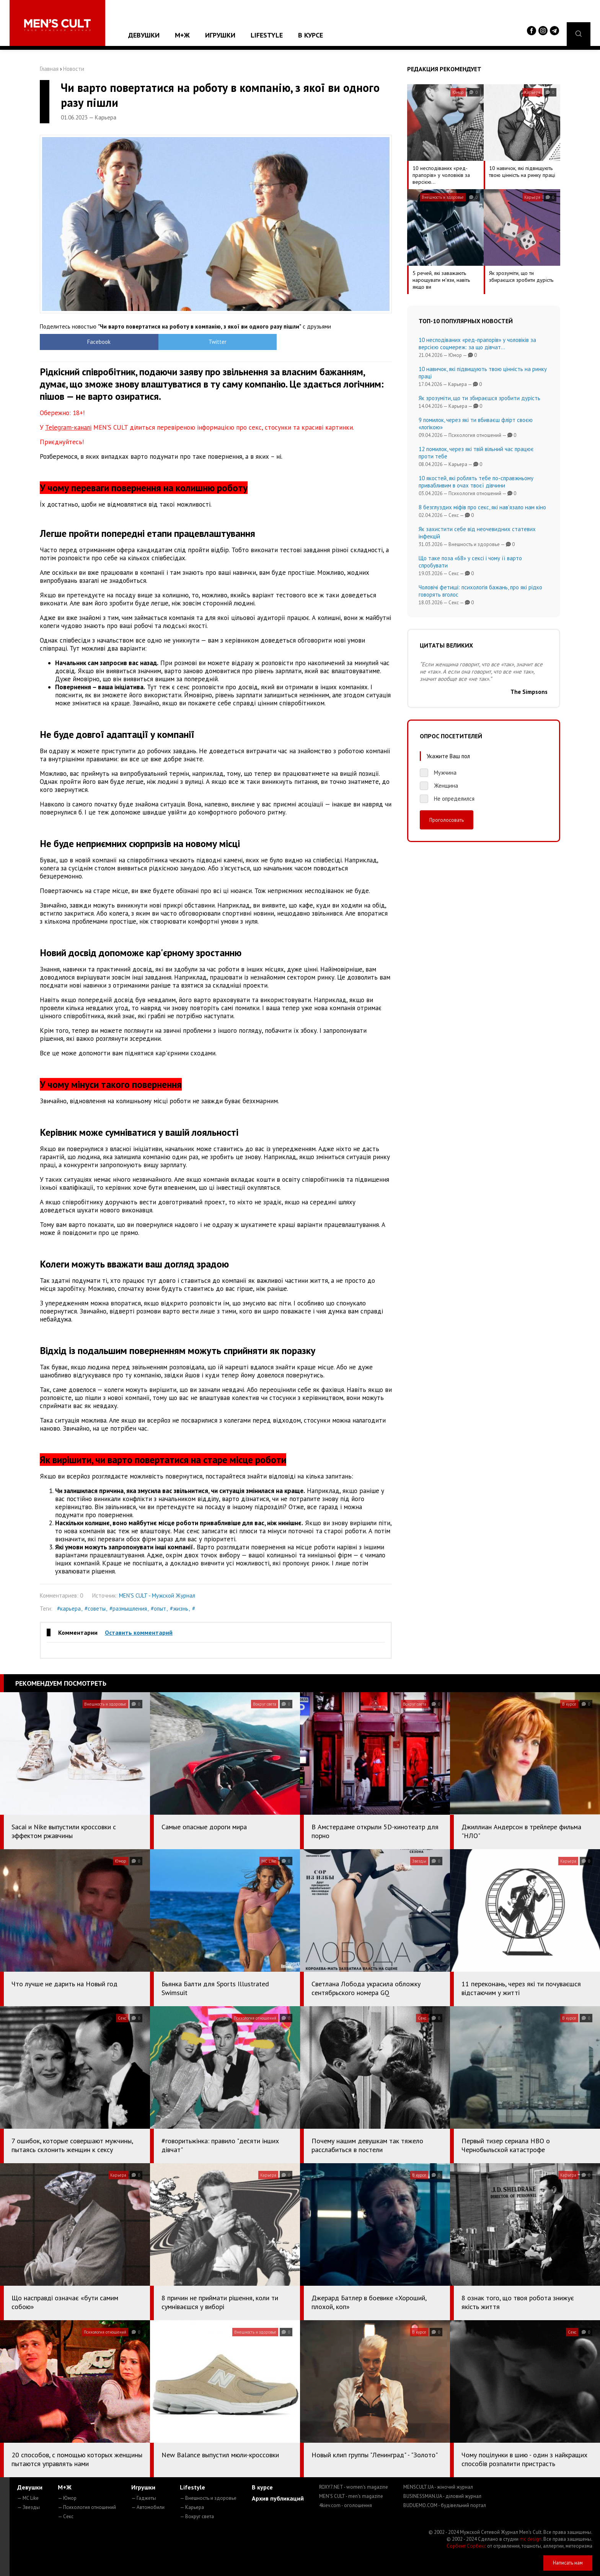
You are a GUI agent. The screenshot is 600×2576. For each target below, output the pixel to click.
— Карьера (192, 2507)
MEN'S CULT (351, 2496)
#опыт (158, 1608)
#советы (95, 1608)
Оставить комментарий (139, 1632)
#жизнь (179, 1608)
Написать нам (568, 2563)
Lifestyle (267, 35)
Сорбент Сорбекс (466, 2546)
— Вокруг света (197, 2516)
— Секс (65, 2516)
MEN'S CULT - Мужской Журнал (157, 1595)
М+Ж (182, 35)
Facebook (84, 341)
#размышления (128, 1608)
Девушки (144, 35)
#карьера (69, 1608)
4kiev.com (345, 2505)
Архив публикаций (278, 2498)
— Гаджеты (143, 2498)
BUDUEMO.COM (444, 2505)
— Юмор (67, 2498)
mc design (530, 2539)
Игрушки (220, 35)
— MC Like (28, 2498)
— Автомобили (148, 2507)
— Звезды (28, 2507)
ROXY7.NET (353, 2487)
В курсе (310, 35)
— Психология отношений (87, 2507)
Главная (49, 68)
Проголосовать (446, 819)
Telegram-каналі (68, 427)
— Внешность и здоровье (208, 2498)
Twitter (172, 341)
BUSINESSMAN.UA (442, 2496)
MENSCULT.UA (438, 2487)
